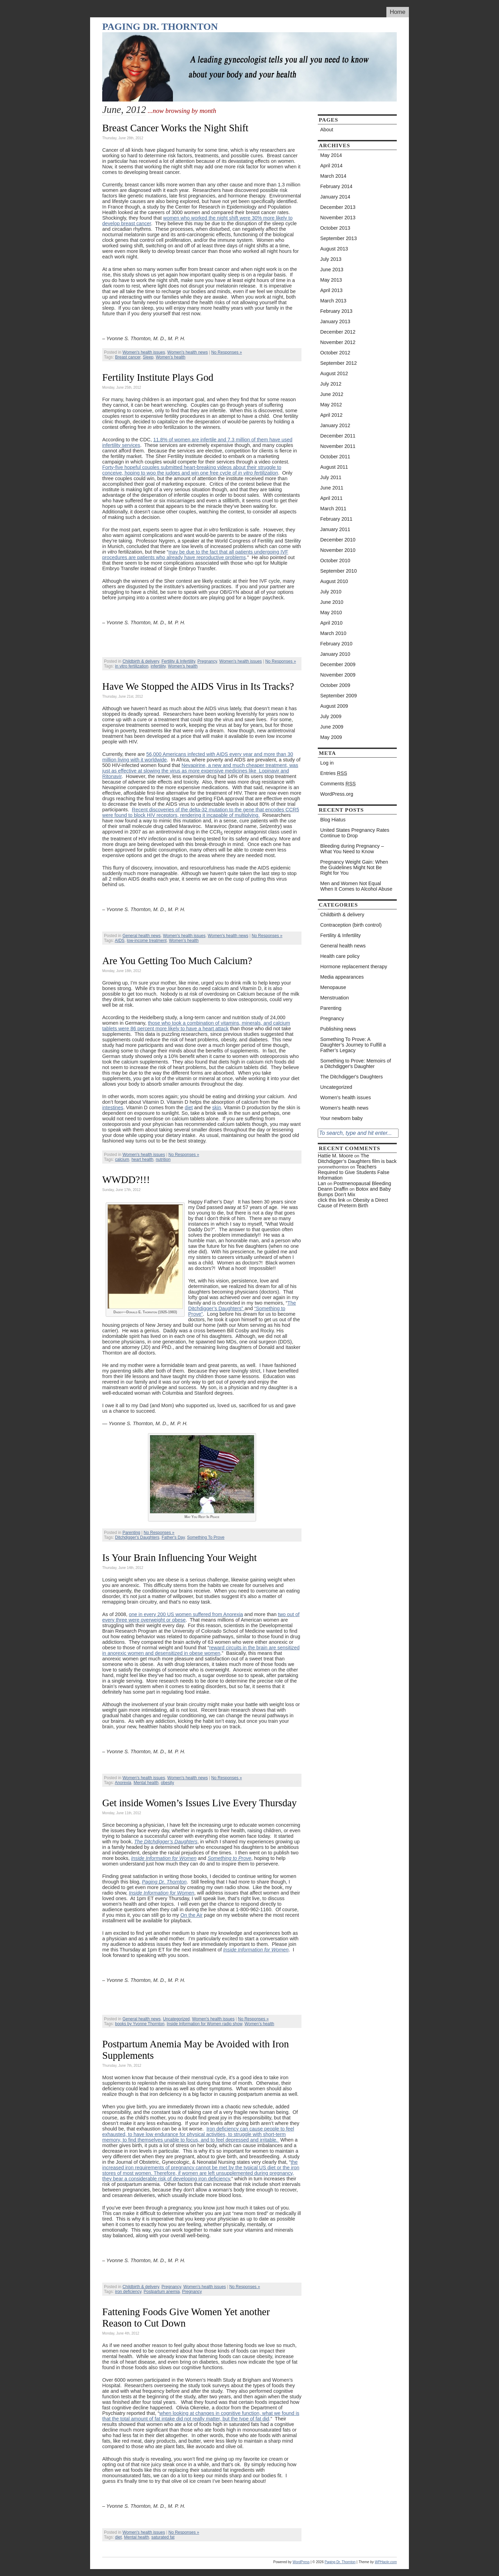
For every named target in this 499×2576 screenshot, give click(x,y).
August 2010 (334, 581)
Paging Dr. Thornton (160, 26)
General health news (141, 935)
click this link (331, 1200)
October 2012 (335, 352)
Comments (338, 783)
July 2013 (330, 259)
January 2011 (335, 529)
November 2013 (338, 217)
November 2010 (338, 550)
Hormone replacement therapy (353, 966)
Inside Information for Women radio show (204, 2023)
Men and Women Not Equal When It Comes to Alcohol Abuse (356, 886)
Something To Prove (206, 1537)
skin (216, 1107)
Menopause (333, 987)
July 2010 (330, 591)
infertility (158, 666)
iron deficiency (128, 2291)
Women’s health (170, 357)
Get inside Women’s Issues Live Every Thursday (199, 1802)
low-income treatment (147, 940)
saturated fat (163, 2537)
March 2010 (333, 633)
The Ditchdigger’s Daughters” (242, 1305)
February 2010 (336, 643)
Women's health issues (143, 352)
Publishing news (338, 1029)
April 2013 (331, 290)
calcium (122, 1159)
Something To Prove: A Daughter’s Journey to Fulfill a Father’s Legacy (353, 1044)
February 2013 (336, 311)
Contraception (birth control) (351, 925)
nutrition (163, 1159)
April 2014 (331, 165)
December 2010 (338, 539)
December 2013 (338, 207)
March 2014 (333, 176)
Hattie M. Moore (335, 1155)
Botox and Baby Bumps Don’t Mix (354, 1191)
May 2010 (331, 612)
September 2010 (338, 571)
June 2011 (331, 488)
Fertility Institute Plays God (157, 377)
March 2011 (333, 508)
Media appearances (342, 977)
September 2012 (338, 363)
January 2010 (335, 654)
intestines (112, 1107)
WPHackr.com (386, 2562)
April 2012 (331, 415)
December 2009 (338, 664)
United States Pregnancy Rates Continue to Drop (354, 832)
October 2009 (335, 685)
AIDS (119, 940)
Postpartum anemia (162, 2291)
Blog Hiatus (332, 819)
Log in (327, 763)
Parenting (131, 1532)
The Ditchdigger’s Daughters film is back (357, 1158)
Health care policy (340, 956)
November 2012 (338, 342)
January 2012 (335, 425)
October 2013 (335, 228)
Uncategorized (176, 2019)
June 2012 (331, 394)
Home (397, 12)
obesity (167, 1782)
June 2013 (331, 269)
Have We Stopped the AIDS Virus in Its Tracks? (198, 686)
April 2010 (331, 623)
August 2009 (334, 706)
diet (189, 1107)
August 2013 (334, 249)
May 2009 (331, 737)
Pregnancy (207, 661)
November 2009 (338, 675)
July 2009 (330, 716)
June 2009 (331, 727)
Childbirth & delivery (140, 661)
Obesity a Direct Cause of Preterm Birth (353, 1202)
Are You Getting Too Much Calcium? (177, 960)
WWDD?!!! (126, 1179)
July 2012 (330, 384)
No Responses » (226, 352)
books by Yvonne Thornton (139, 2023)
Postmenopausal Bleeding (362, 1183)
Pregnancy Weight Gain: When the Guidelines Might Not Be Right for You (354, 867)
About (326, 129)
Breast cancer (127, 357)
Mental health (145, 1782)
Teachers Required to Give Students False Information (353, 1172)
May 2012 (331, 404)
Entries (333, 773)
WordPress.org (336, 794)
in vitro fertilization (131, 666)
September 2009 (338, 695)
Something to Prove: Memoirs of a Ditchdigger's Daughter (355, 1063)
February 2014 (336, 186)
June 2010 (331, 602)
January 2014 (335, 197)
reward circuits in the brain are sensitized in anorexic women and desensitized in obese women (201, 1650)
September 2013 (338, 238)
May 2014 (331, 155)
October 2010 (335, 560)
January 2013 (335, 321)
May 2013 (331, 280)
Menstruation (334, 997)
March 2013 (333, 300)
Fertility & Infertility (178, 661)
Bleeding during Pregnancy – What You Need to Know (352, 848)
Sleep (148, 357)
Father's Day (173, 1537)
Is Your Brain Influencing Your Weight (179, 1557)
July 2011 (330, 477)
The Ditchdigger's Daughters (351, 1076)
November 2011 (338, 446)
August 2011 (334, 467)
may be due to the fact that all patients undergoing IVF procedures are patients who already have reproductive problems (195, 554)
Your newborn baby (341, 1118)
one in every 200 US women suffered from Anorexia (186, 1614)
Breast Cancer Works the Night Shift (175, 127)
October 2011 (335, 456)
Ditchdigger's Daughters (137, 1537)
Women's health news (187, 352)
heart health (142, 1159)
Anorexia (123, 1782)
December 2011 (338, 436)
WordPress (300, 2562)
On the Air (192, 1915)
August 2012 (334, 373)
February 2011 (336, 519)
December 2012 (338, 332)
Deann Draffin (333, 1189)
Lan (322, 1183)
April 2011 (331, 498)
